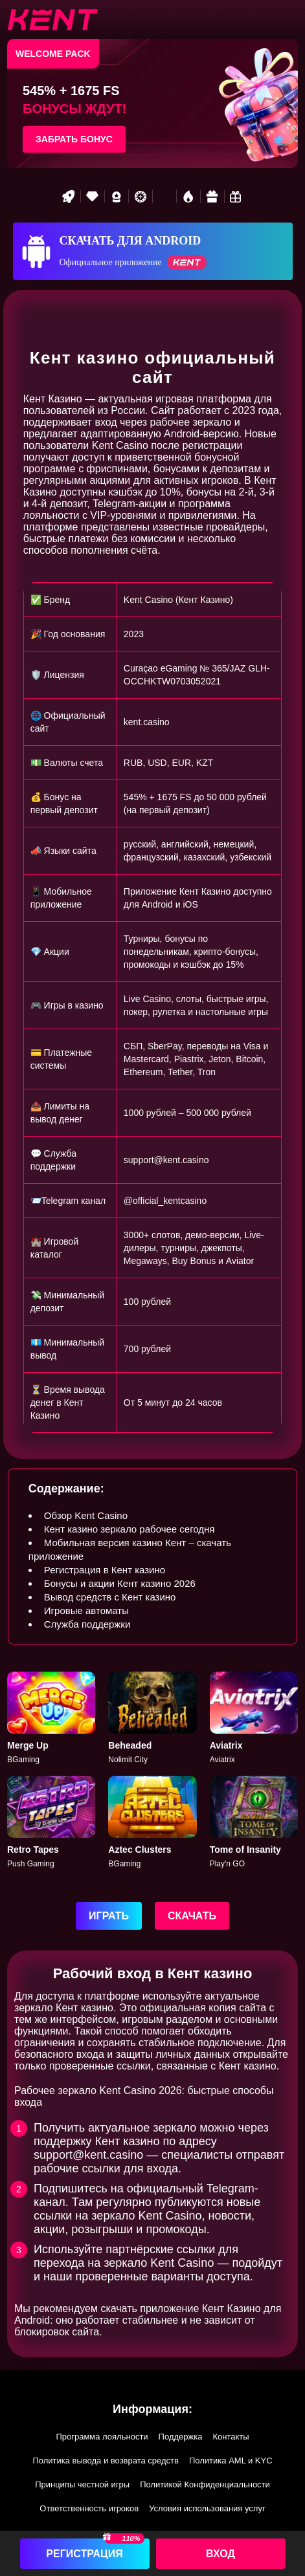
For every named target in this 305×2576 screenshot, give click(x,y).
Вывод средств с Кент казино (110, 1596)
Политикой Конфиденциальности (205, 2484)
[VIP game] (92, 196)
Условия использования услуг (207, 2508)
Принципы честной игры (82, 2484)
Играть (109, 1915)
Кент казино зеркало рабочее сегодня (129, 1528)
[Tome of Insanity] (254, 1823)
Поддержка (181, 2436)
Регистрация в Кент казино (104, 1569)
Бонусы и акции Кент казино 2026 (120, 1583)
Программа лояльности (102, 2436)
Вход (220, 2553)
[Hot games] (188, 196)
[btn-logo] (52, 19)
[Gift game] (212, 196)
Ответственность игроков (89, 2508)
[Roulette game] (140, 196)
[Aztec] (152, 1823)
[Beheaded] (152, 1718)
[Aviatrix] (254, 1718)
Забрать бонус (74, 139)
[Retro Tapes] (51, 1823)
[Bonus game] (236, 196)
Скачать (192, 1915)
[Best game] (116, 196)
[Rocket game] (68, 196)
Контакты (230, 2436)
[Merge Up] (51, 1718)
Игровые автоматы (86, 1610)
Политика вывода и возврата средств (105, 2460)
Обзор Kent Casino (86, 1515)
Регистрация (84, 2553)
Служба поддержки (87, 1624)
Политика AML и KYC (231, 2460)
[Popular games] (164, 196)
